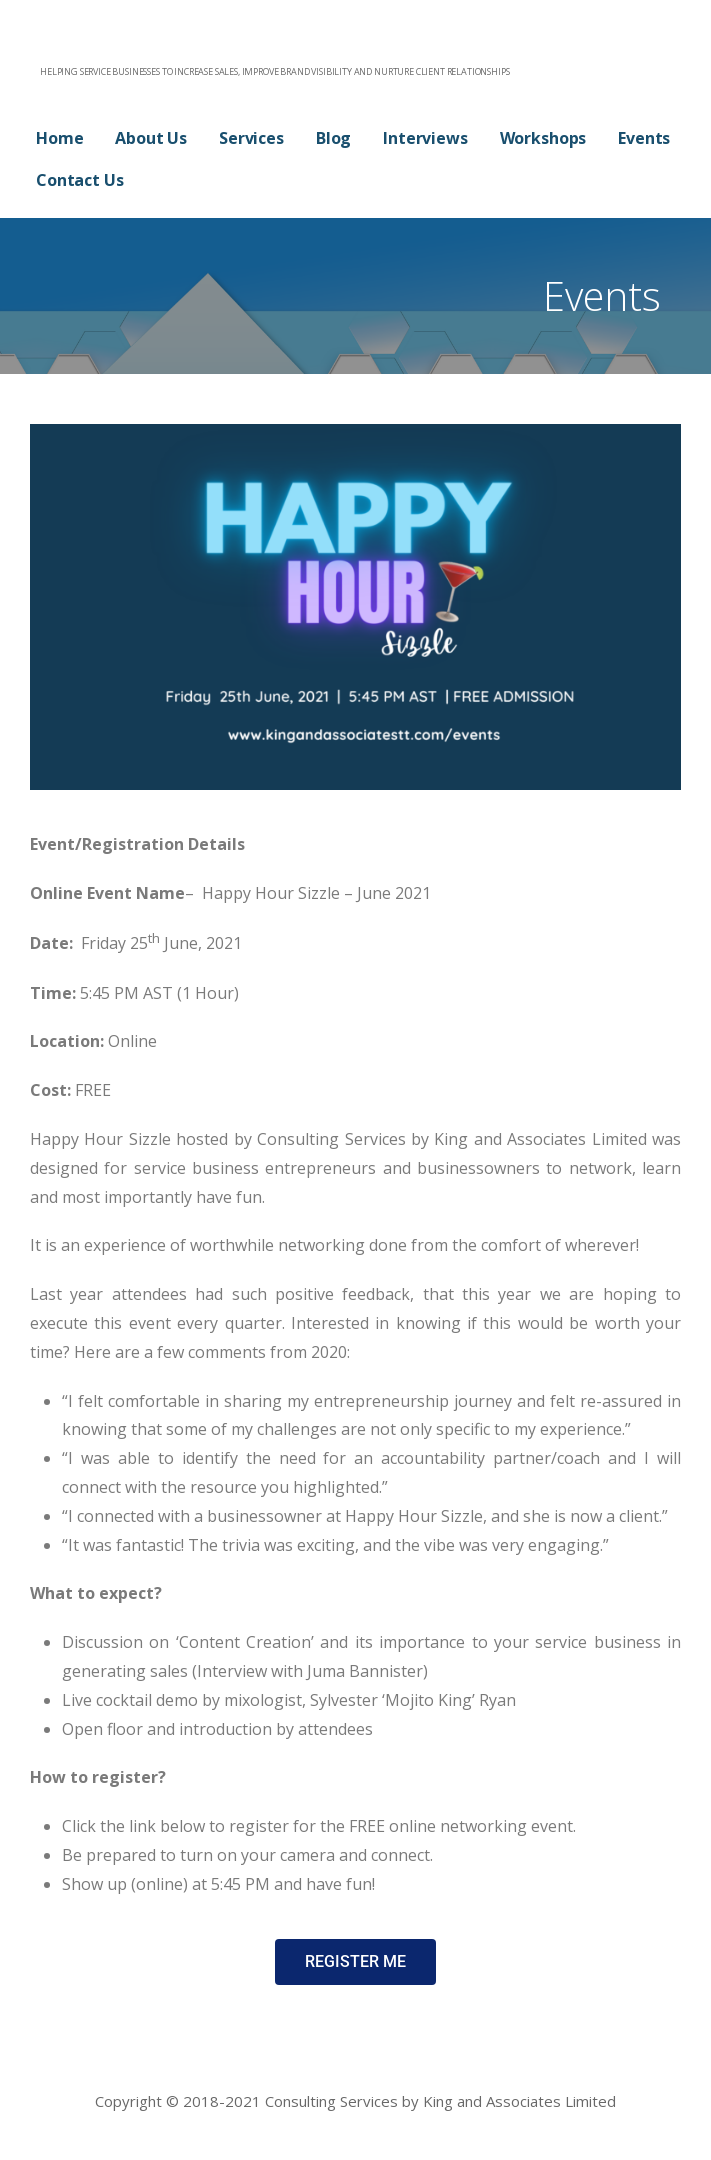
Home (59, 138)
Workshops (543, 138)
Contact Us (79, 180)
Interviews (425, 138)
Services (251, 138)
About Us (151, 138)
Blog (333, 138)
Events (644, 138)
